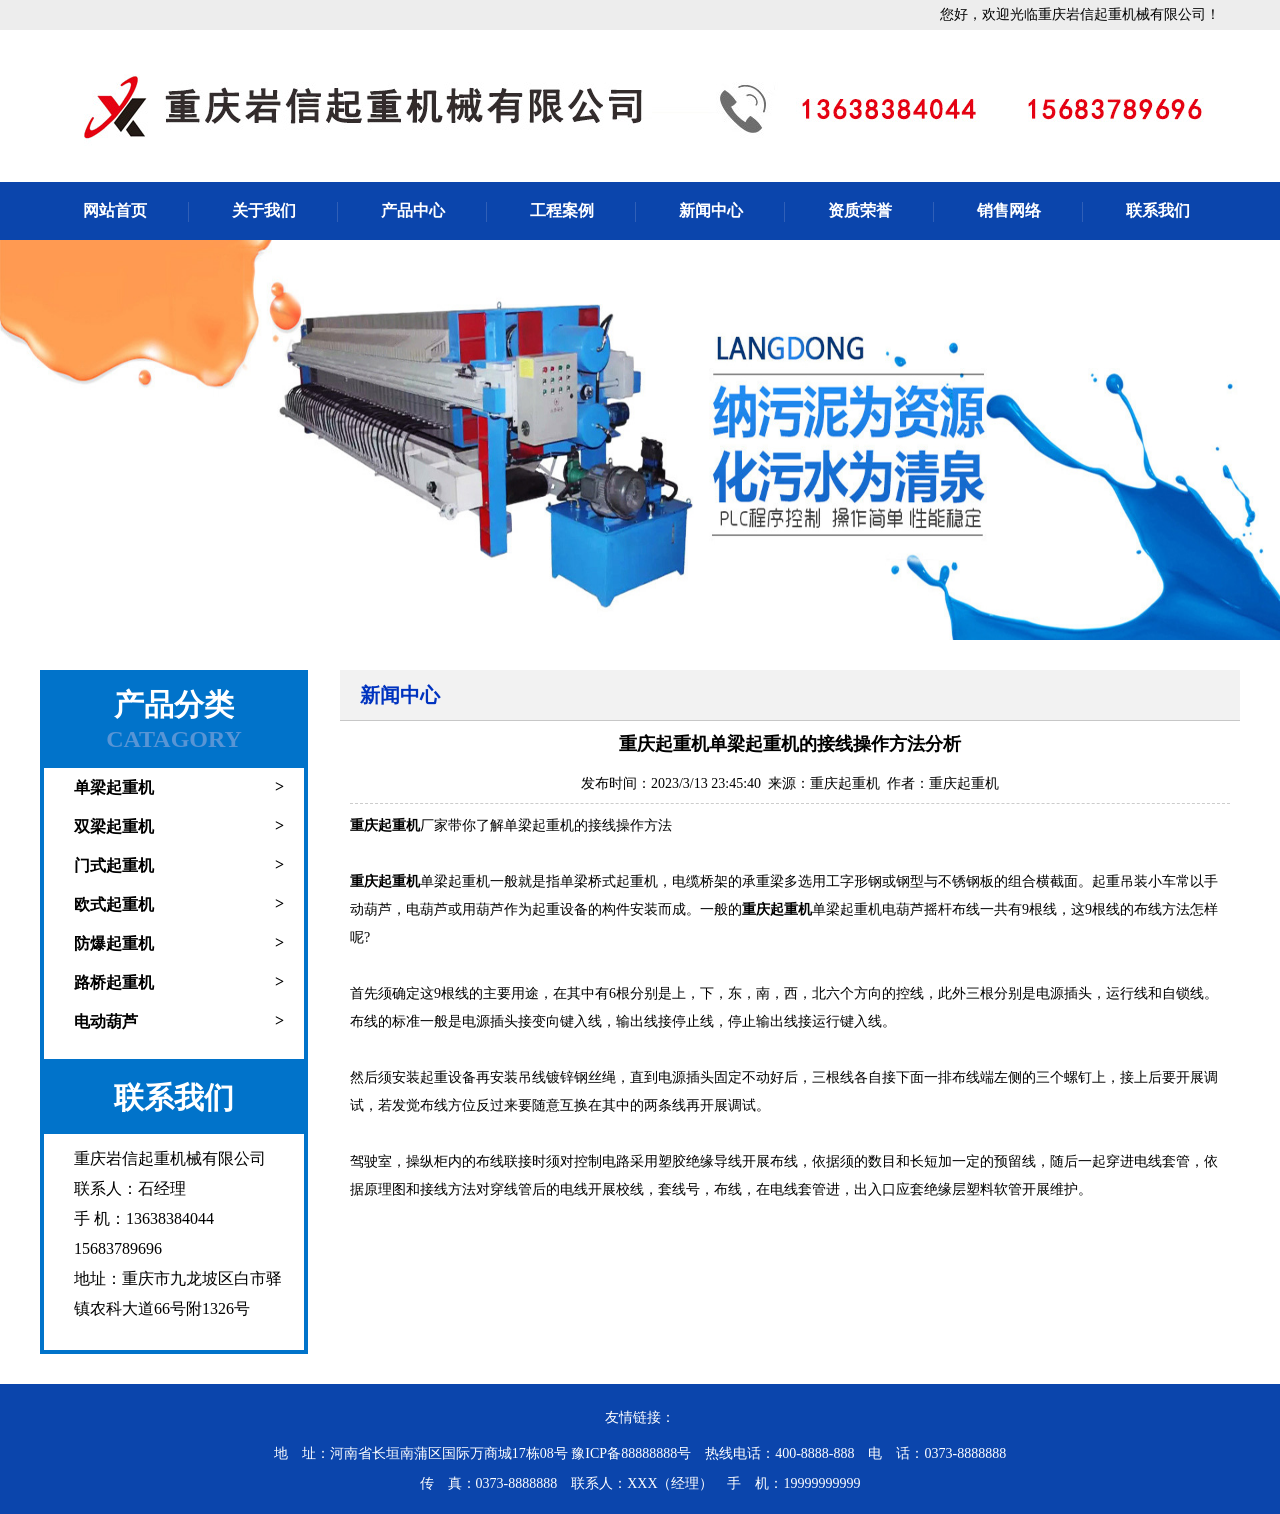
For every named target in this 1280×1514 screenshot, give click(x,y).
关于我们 (264, 210)
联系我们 (1158, 210)
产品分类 (174, 704)
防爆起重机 (114, 943)
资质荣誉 (860, 210)
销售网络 (1009, 210)
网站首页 (115, 210)
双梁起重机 (114, 826)
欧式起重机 (114, 904)
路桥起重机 (114, 982)
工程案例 (562, 210)
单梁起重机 (114, 787)
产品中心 (413, 210)
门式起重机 (114, 865)
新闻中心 (711, 210)
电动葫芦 (106, 1021)
